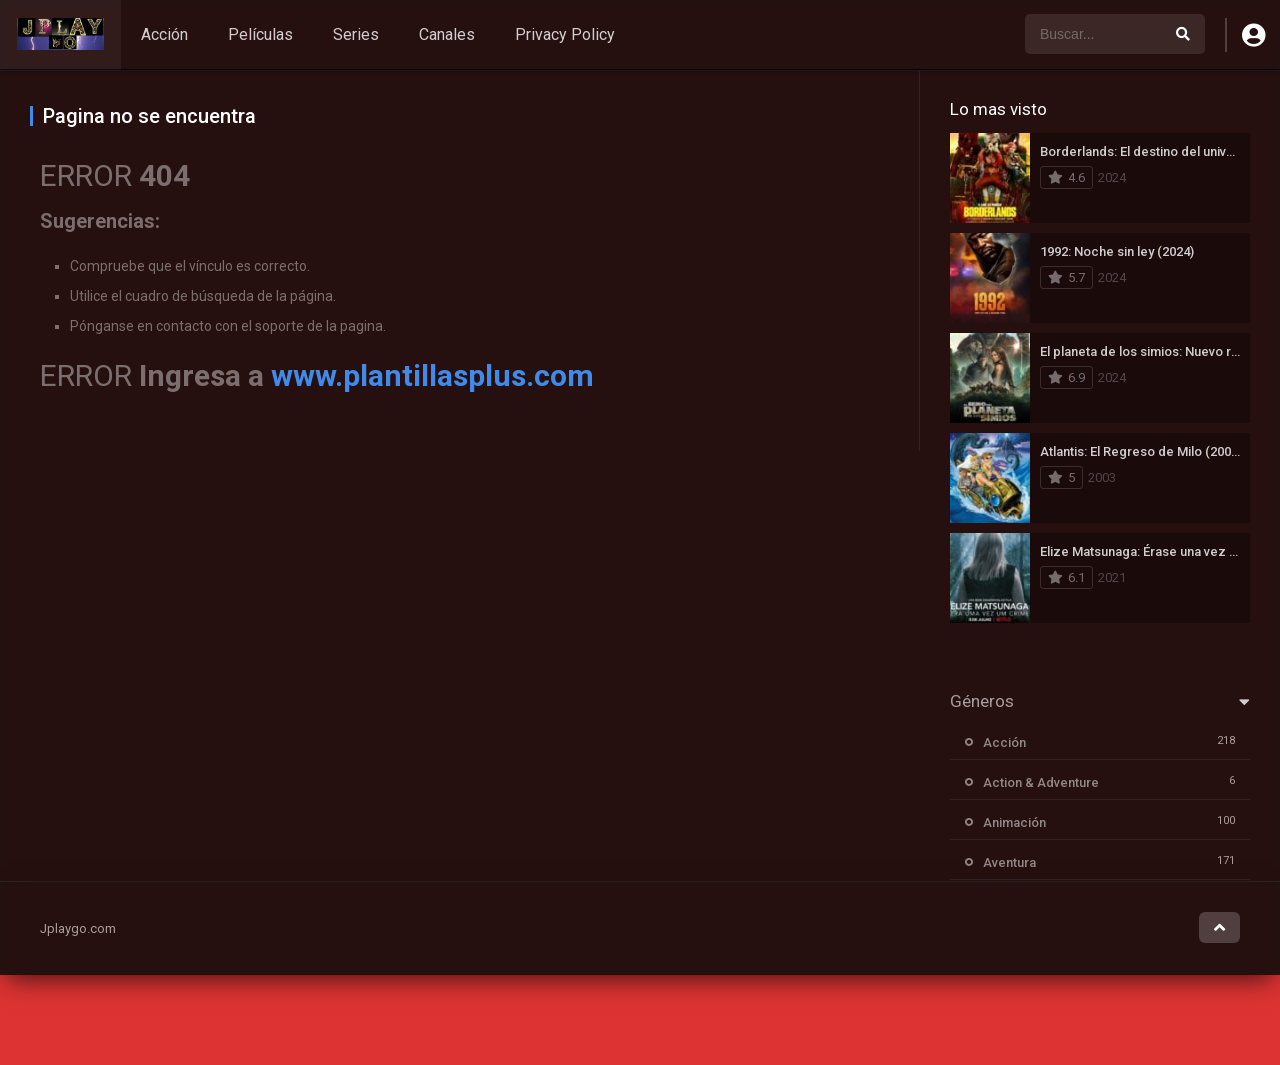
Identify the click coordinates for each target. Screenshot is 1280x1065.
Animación (1014, 822)
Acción (164, 34)
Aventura (1009, 862)
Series (356, 34)
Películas (260, 34)
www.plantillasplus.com (432, 375)
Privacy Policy (565, 34)
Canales (447, 34)
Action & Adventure (1041, 782)
